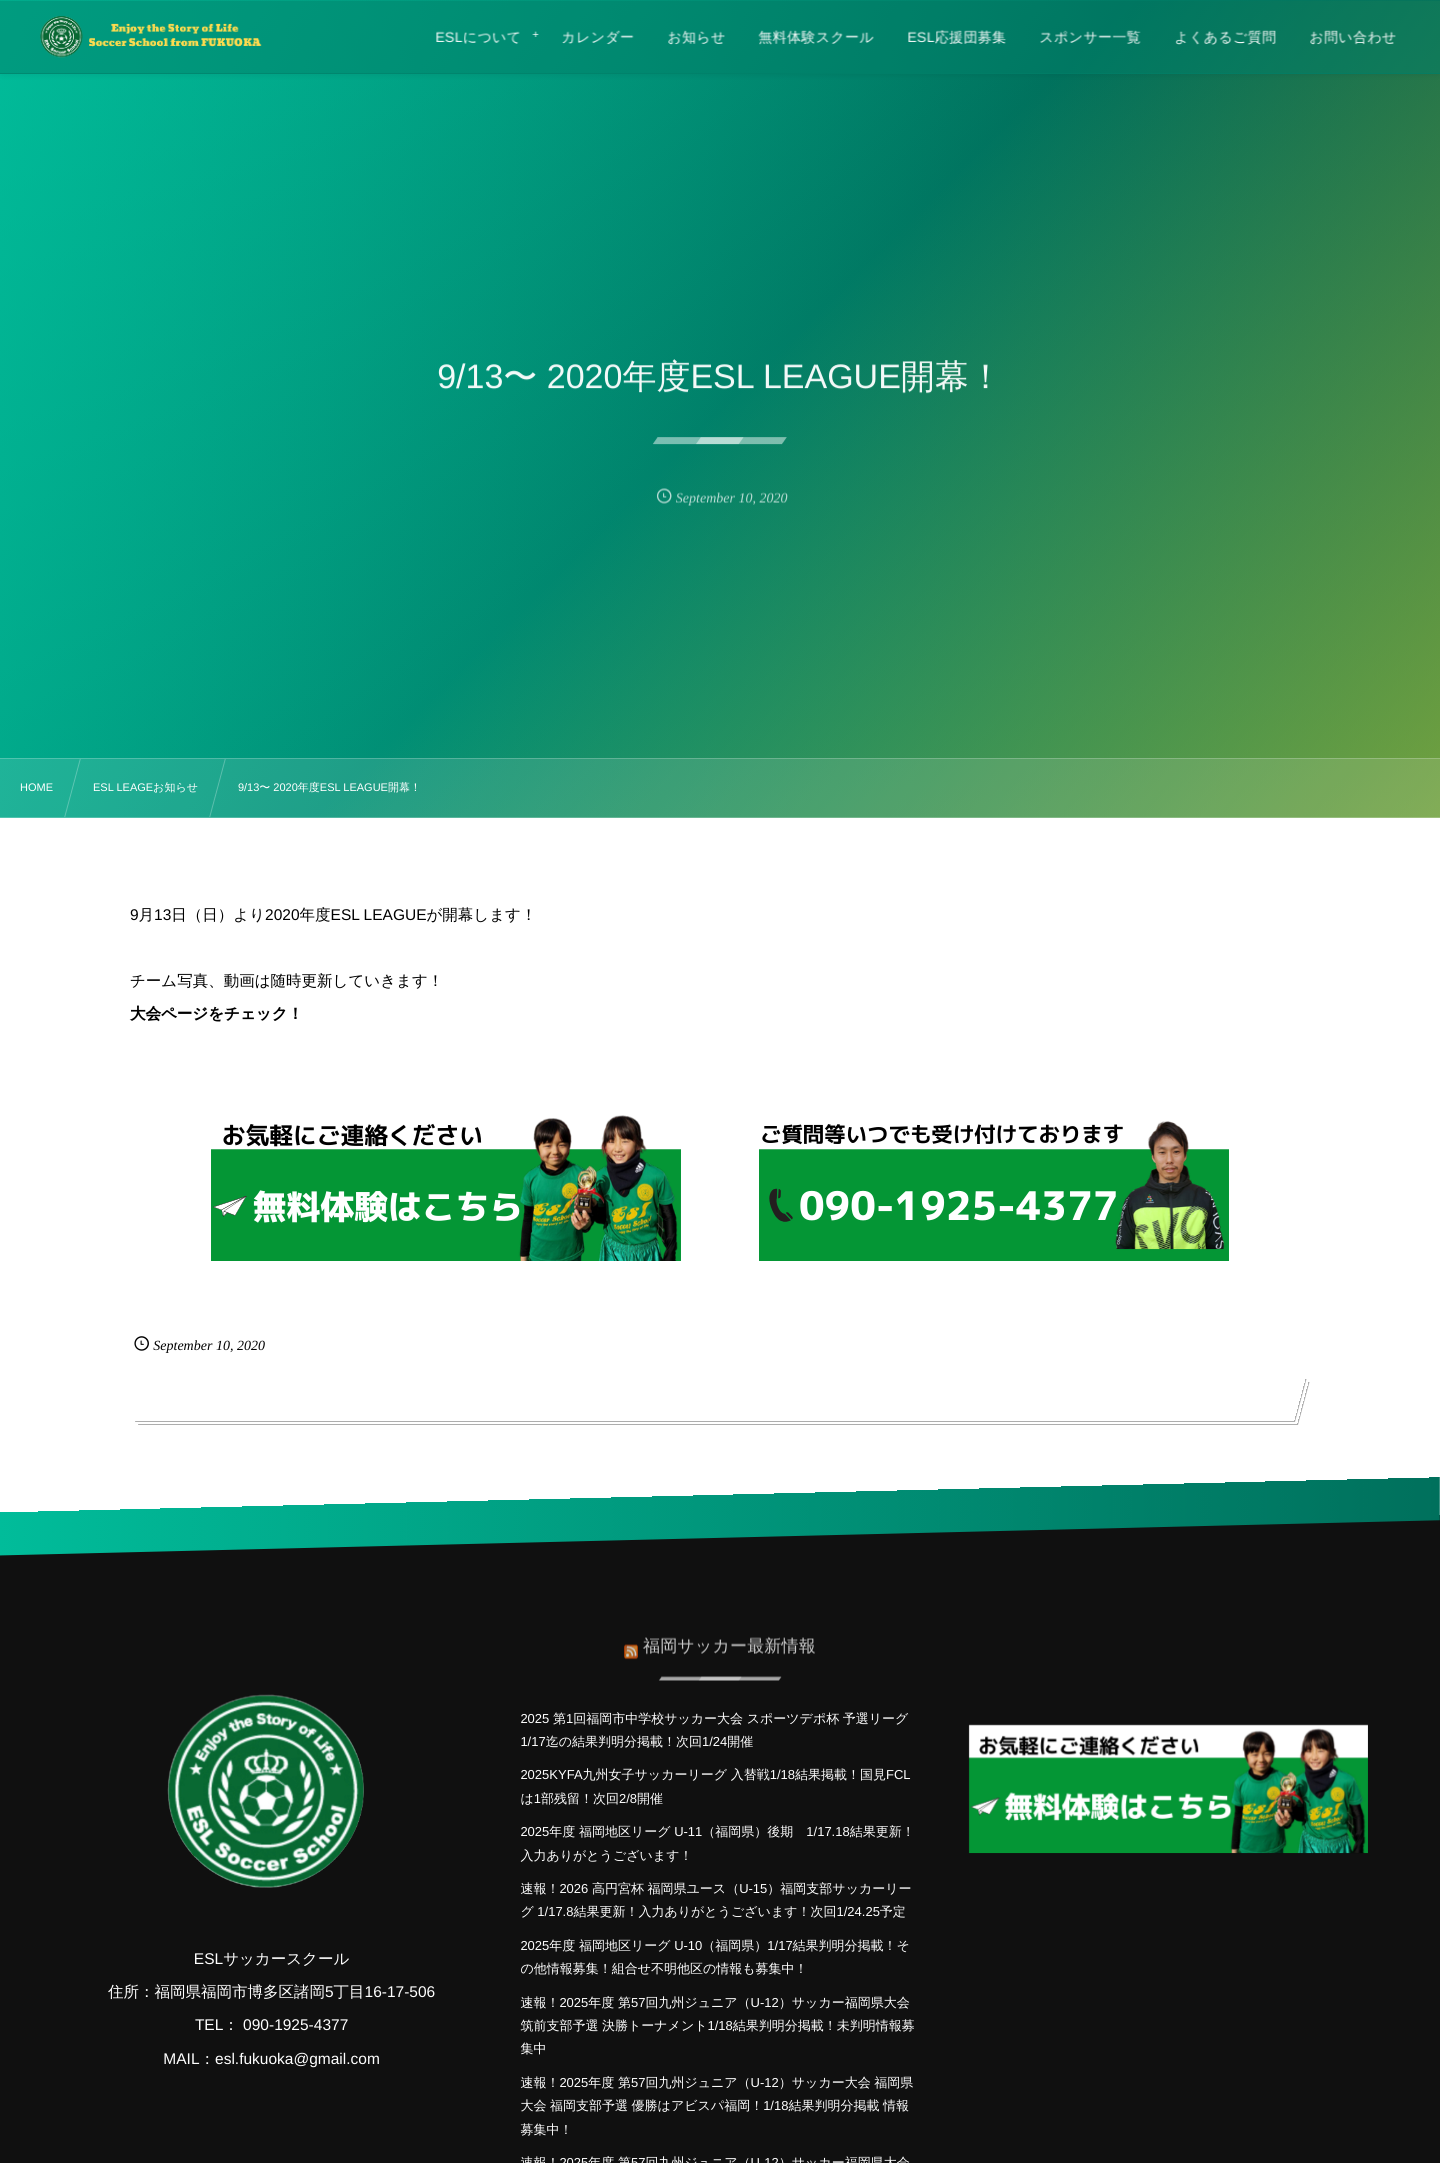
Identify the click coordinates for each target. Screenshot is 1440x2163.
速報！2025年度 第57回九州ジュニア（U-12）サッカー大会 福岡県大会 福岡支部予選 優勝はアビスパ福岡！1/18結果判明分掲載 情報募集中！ (716, 2106)
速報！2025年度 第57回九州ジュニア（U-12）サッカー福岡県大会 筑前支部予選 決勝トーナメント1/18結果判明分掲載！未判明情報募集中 (717, 2026)
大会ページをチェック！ (216, 1014)
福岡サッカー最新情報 (729, 1637)
